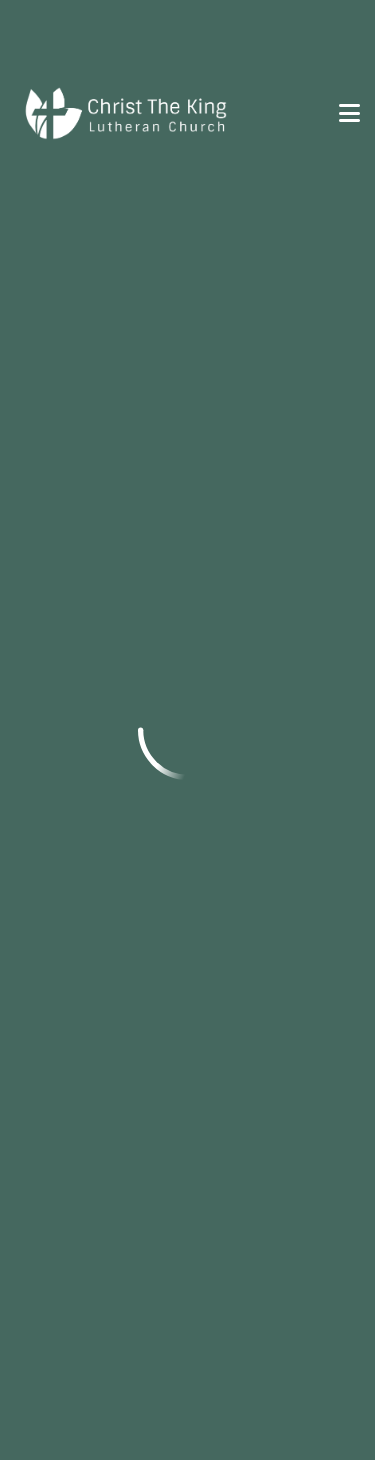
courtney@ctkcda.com (106, 679)
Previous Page (103, 224)
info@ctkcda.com (86, 427)
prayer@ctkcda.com (95, 1229)
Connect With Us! (111, 1050)
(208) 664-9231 (76, 1201)
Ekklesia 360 (188, 1411)
